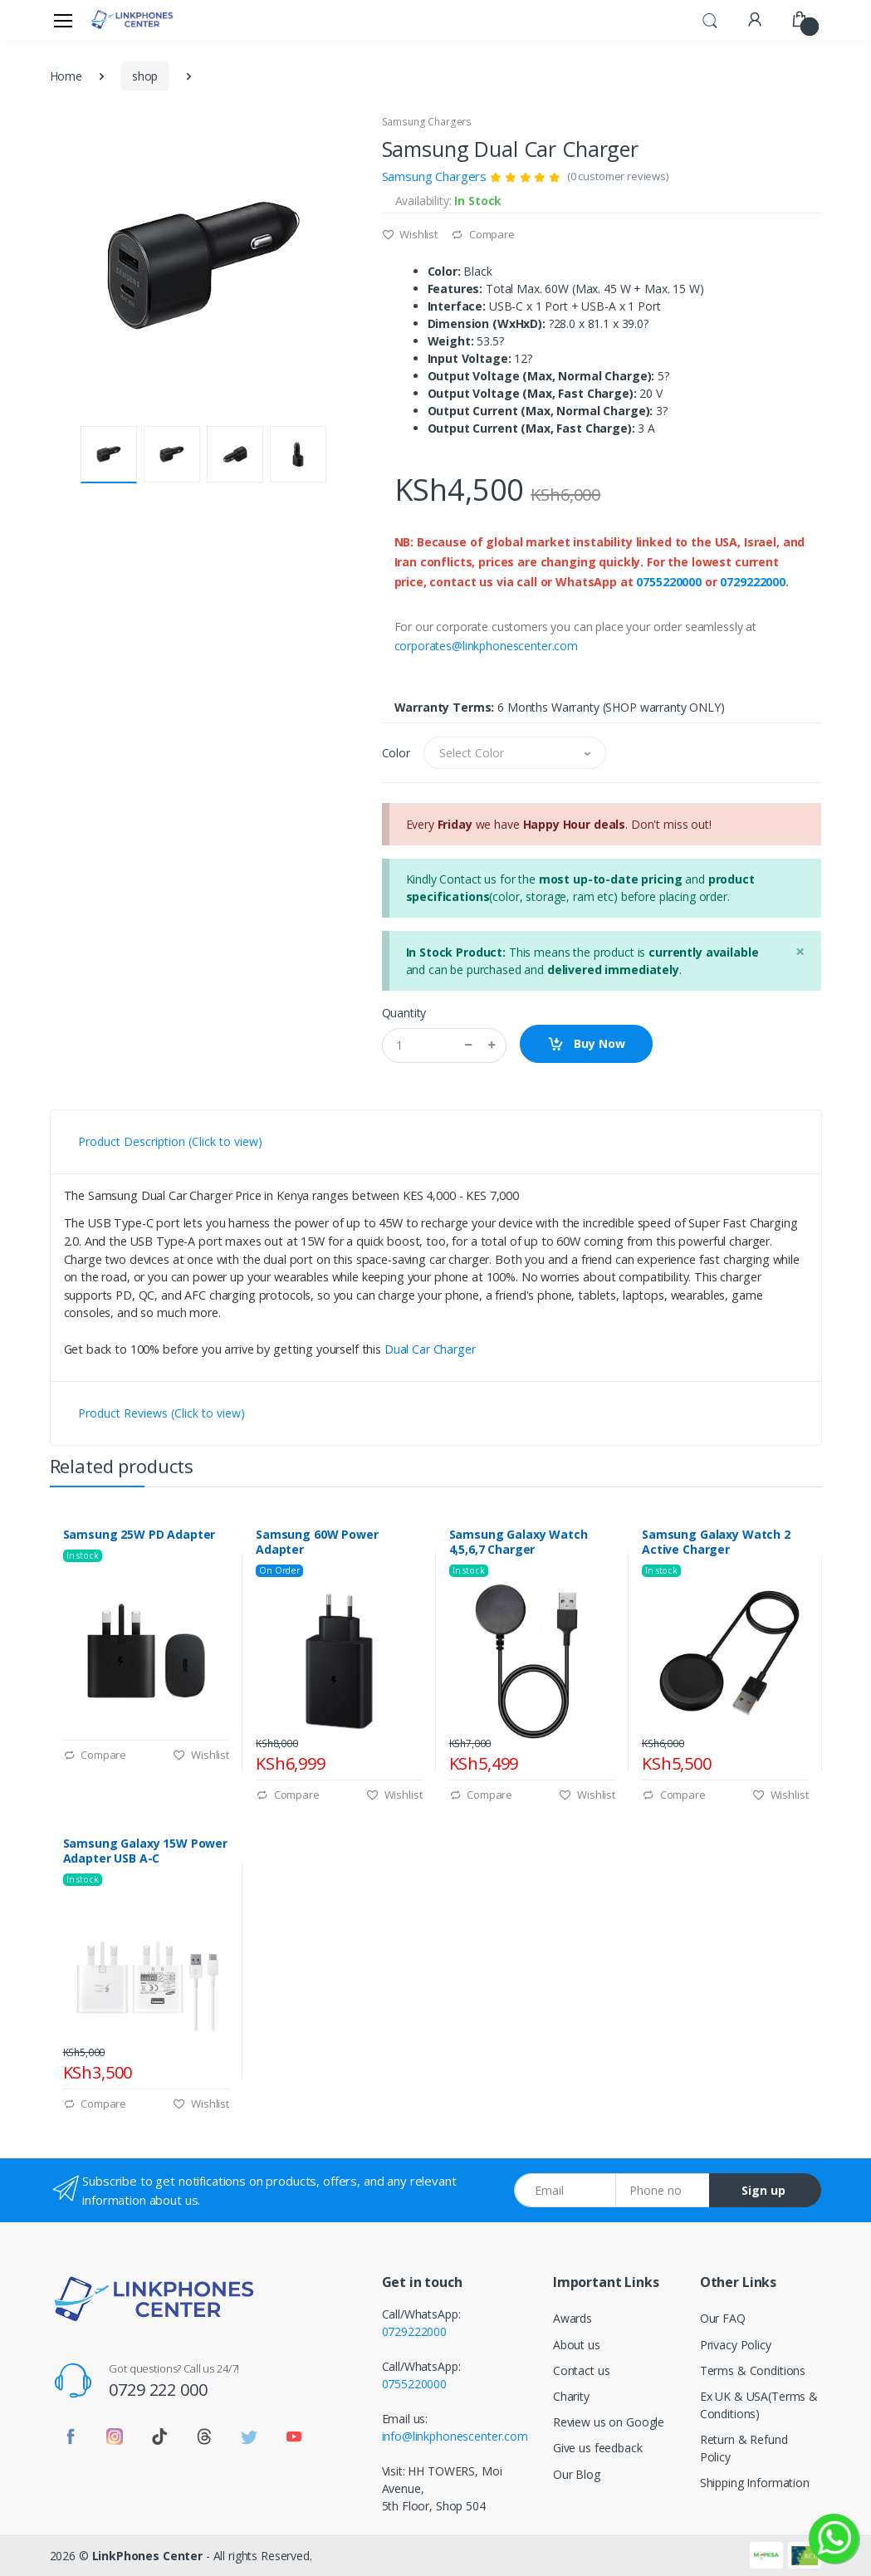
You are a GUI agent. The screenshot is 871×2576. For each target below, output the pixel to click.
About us (576, 2345)
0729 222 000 (158, 2389)
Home (66, 76)
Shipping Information (755, 2482)
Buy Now (586, 1044)
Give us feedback (598, 2448)
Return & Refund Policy (744, 2448)
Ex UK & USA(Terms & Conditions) (759, 2405)
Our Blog (576, 2474)
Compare (483, 234)
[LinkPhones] (132, 19)
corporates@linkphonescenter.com (486, 646)
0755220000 (669, 582)
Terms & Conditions (752, 2370)
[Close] (800, 951)
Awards (572, 2318)
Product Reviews (161, 1413)
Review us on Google (608, 2422)
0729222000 (752, 582)
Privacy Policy (735, 2345)
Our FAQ (723, 2318)
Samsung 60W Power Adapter (317, 1542)
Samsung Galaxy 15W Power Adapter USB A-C (145, 1851)
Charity (571, 2396)
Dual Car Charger (430, 1349)
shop (145, 76)
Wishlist (410, 234)
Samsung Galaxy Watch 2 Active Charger (716, 1542)
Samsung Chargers (427, 122)
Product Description (170, 1141)
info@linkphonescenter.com (455, 2436)
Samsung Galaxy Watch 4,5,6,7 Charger (518, 1542)
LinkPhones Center (147, 2556)
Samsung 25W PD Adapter (139, 1534)
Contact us (581, 2370)
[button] (710, 18)
